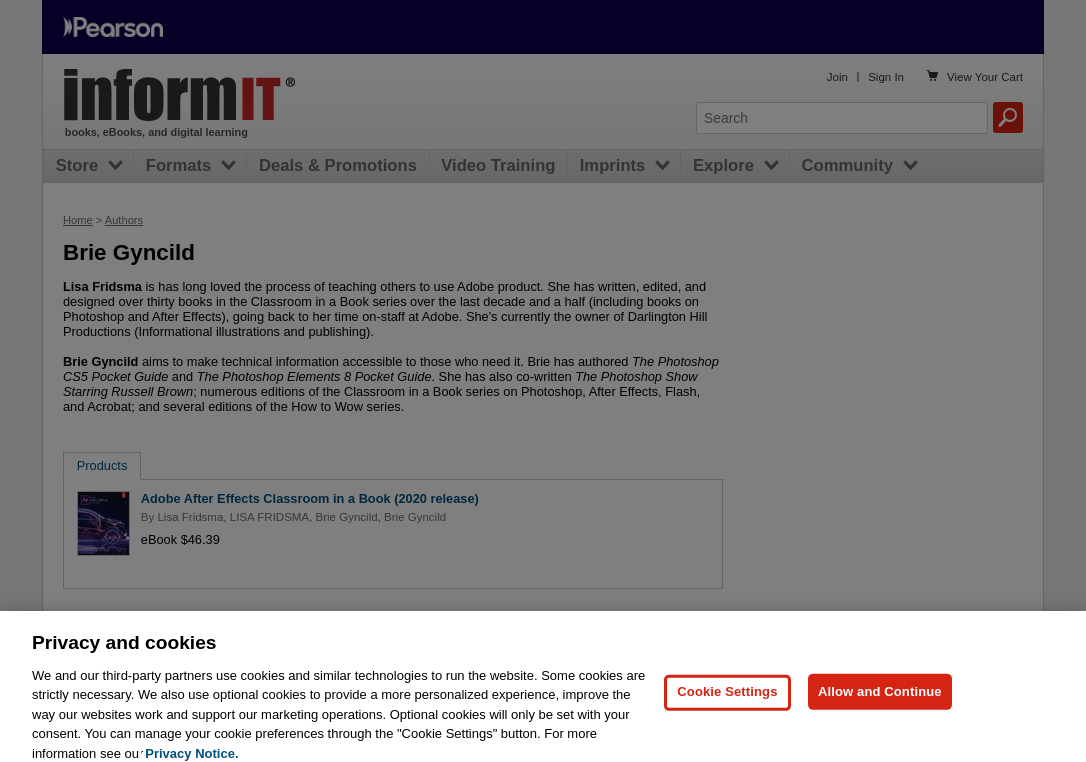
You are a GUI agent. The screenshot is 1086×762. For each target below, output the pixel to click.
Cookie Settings (727, 699)
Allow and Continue (880, 699)
